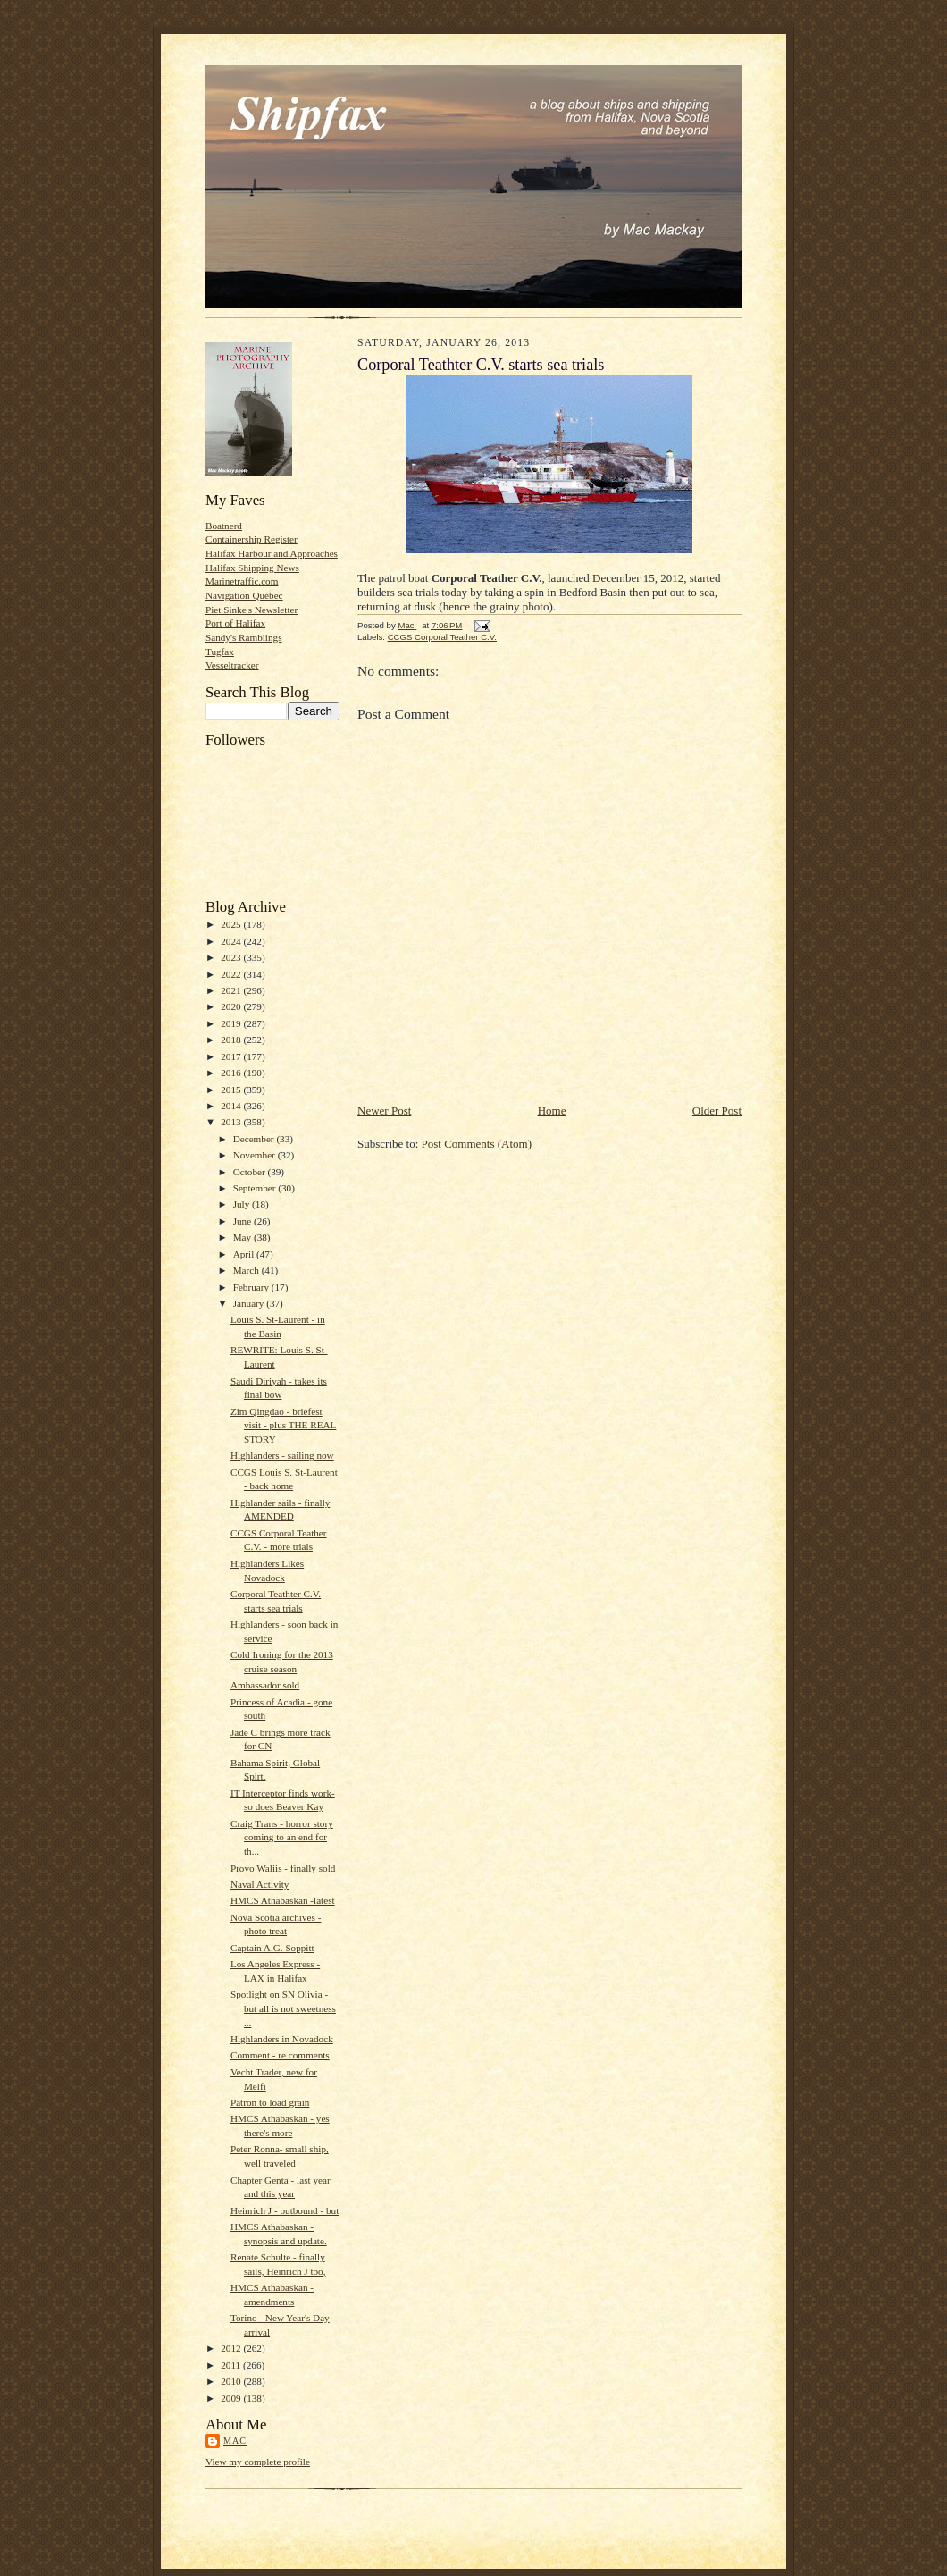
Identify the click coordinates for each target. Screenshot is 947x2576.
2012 (232, 2348)
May (243, 1237)
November (255, 1154)
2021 (232, 990)
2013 (232, 1121)
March (247, 1270)
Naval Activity (259, 1884)
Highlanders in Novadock (281, 2038)
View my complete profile (257, 2461)
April (244, 1254)
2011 (232, 2365)
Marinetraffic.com (241, 581)
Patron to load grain (269, 2102)
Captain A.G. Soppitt (272, 1947)
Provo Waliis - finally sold (282, 1868)
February (252, 1287)
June (243, 1221)
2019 (232, 1023)
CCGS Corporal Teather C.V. (442, 637)
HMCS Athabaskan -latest (282, 1900)
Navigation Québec (244, 595)
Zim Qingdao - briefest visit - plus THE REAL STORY (283, 1425)
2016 (232, 1072)
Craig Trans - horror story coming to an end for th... (281, 1837)
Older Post (717, 1110)
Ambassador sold (264, 1684)
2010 (232, 2381)
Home (552, 1110)
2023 (232, 957)
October (250, 1171)
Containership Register (251, 539)
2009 (232, 2398)
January (250, 1303)
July (242, 1204)
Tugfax (219, 651)
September (256, 1188)
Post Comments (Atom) (477, 1143)
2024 (232, 941)
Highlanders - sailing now (282, 1455)
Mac (235, 2441)
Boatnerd (223, 525)
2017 (232, 1056)
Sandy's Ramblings (243, 637)
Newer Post (384, 1110)
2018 (232, 1039)
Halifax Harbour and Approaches (271, 553)
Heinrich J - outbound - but (284, 2210)
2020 (232, 1006)
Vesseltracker (232, 665)
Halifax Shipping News (252, 567)
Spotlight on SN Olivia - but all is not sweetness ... (283, 2008)
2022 (232, 974)
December (255, 1138)
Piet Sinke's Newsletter (251, 609)
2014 (232, 1105)
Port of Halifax (235, 623)
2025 (232, 924)
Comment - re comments (280, 2055)
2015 (232, 1089)
